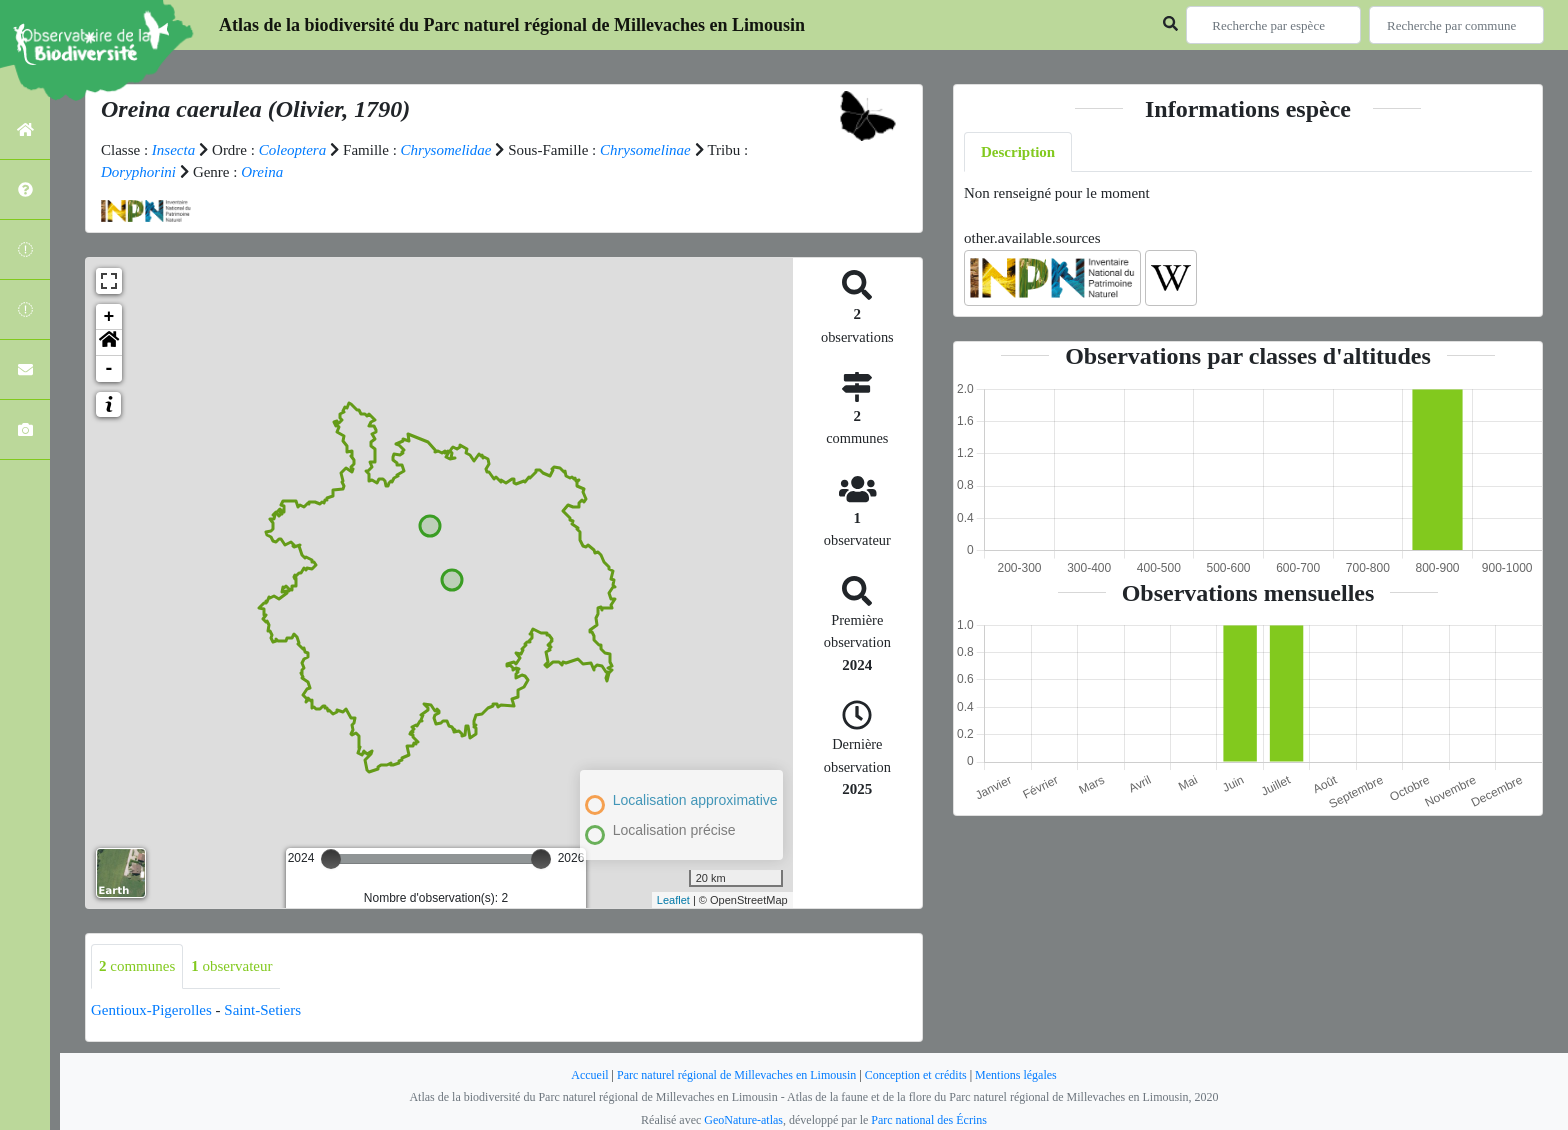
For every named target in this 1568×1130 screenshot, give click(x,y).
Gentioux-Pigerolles (151, 1010)
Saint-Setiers (262, 1010)
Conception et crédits (916, 1075)
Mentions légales (1016, 1075)
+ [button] (109, 317)
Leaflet (673, 900)
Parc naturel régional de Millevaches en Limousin (736, 1075)
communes (137, 966)
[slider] (331, 859)
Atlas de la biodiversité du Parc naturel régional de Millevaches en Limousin (512, 25)
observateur (231, 966)
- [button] (109, 369)
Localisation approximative (695, 800)
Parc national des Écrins (929, 1120)
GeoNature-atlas (743, 1120)
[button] (109, 343)
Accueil (589, 1075)
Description (1018, 152)
